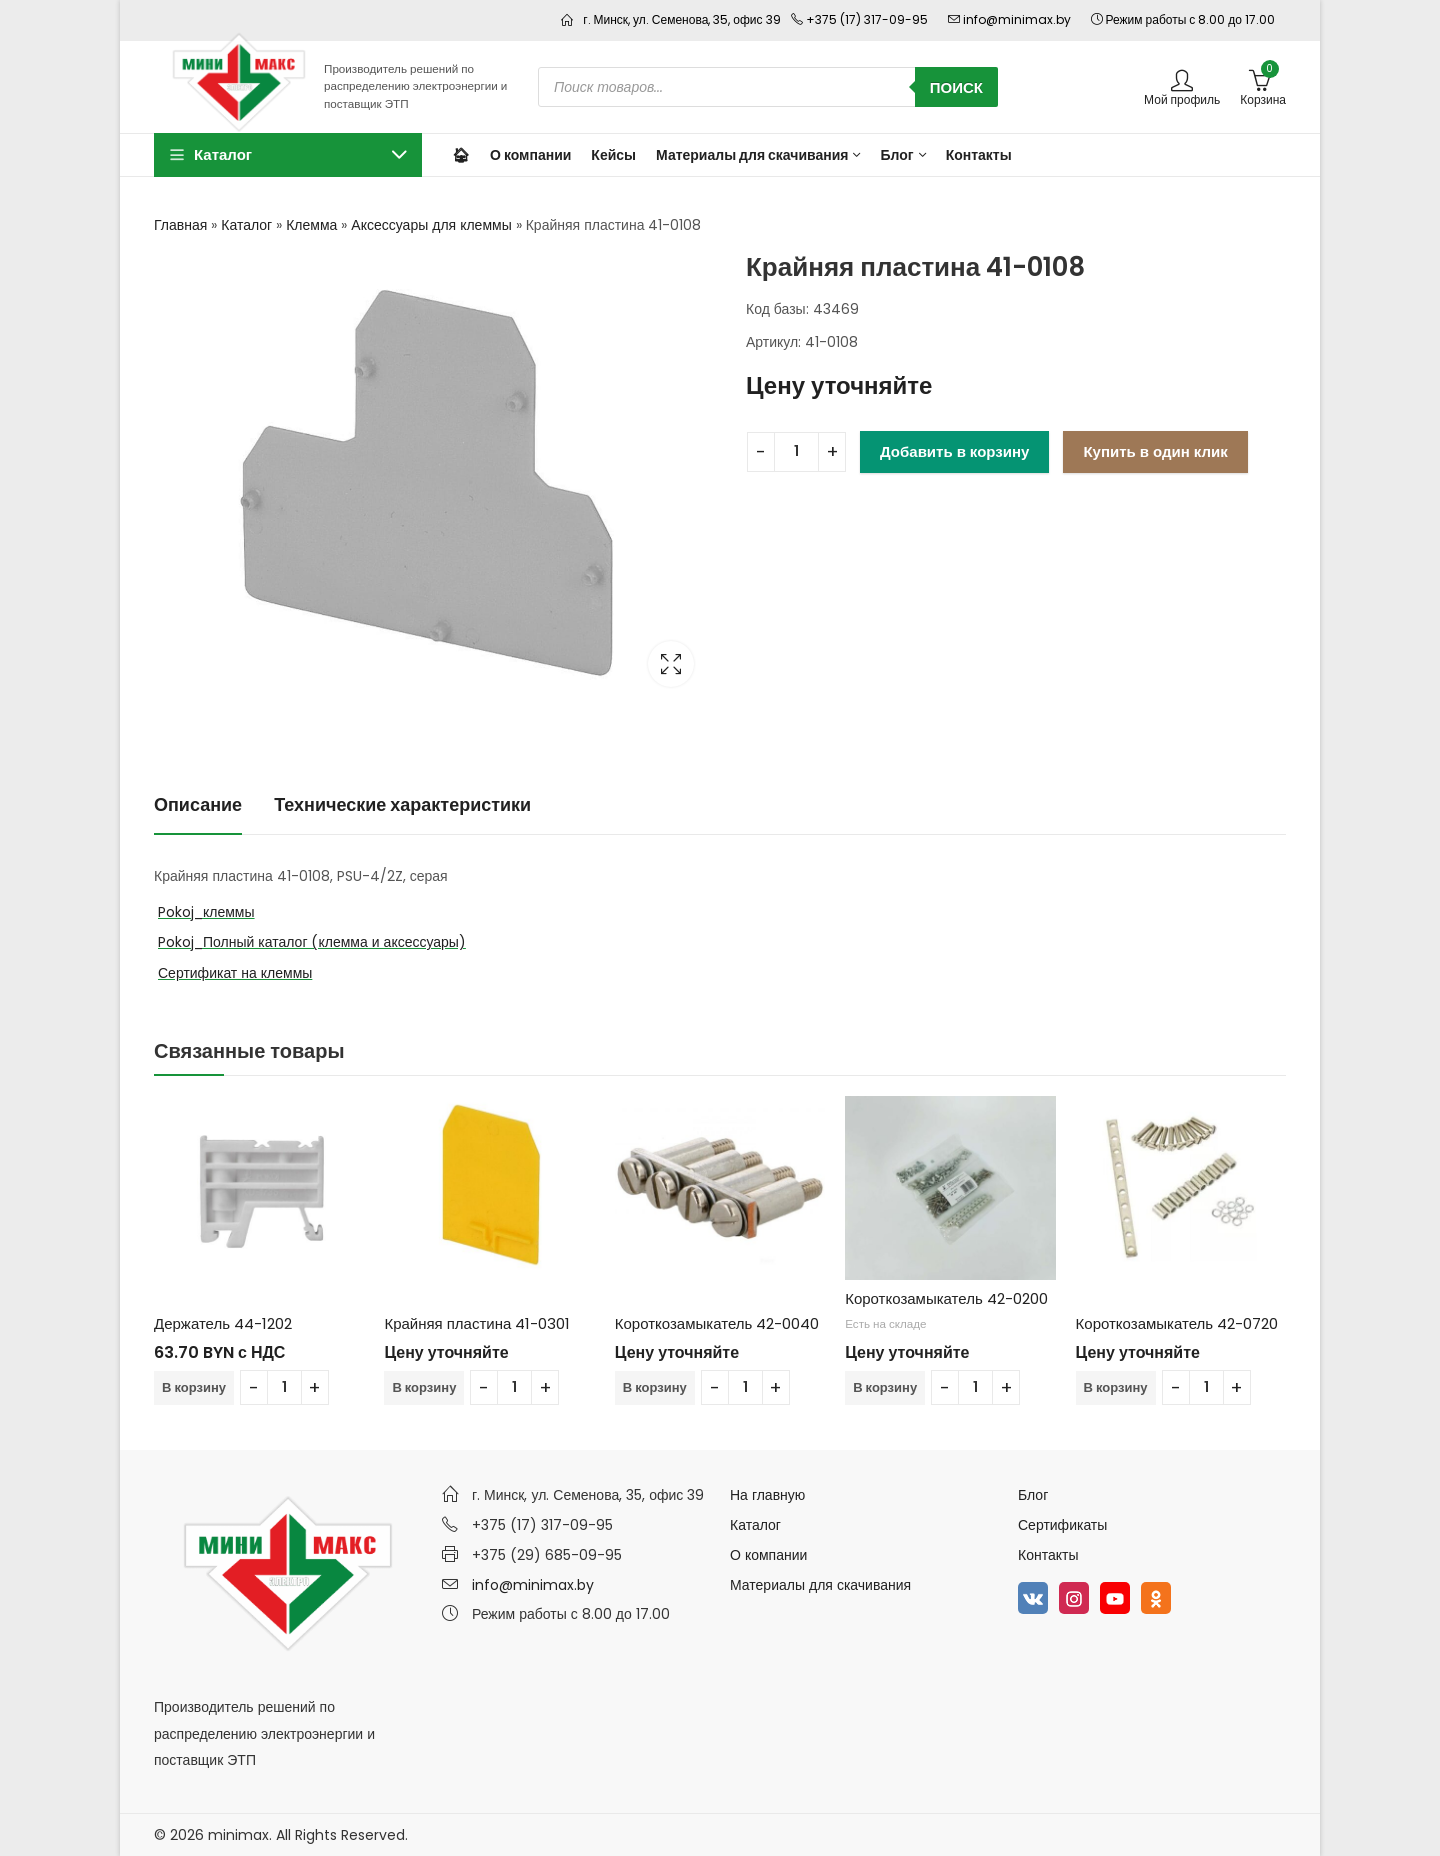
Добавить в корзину (954, 451)
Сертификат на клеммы (235, 973)
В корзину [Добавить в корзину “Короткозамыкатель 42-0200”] (885, 1387)
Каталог (246, 225)
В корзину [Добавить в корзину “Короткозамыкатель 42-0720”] (1116, 1387)
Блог (1033, 1495)
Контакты (1048, 1555)
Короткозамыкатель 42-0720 (1177, 1323)
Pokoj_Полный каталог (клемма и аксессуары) (312, 942)
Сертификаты (1062, 1525)
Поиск (956, 87)
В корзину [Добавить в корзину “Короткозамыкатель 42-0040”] (655, 1387)
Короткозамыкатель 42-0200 (946, 1298)
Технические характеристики (402, 804)
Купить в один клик (1155, 451)
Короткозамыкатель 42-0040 (717, 1323)
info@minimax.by (533, 1585)
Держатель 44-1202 (223, 1323)
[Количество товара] (796, 452)
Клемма (311, 225)
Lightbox (671, 664)
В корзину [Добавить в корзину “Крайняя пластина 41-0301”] (424, 1387)
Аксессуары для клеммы (431, 225)
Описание (198, 804)
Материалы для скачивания (820, 1585)
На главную (767, 1495)
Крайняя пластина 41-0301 (477, 1323)
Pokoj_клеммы (206, 912)
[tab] (198, 805)
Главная (180, 225)
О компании (768, 1555)
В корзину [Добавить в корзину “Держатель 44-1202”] (194, 1387)
